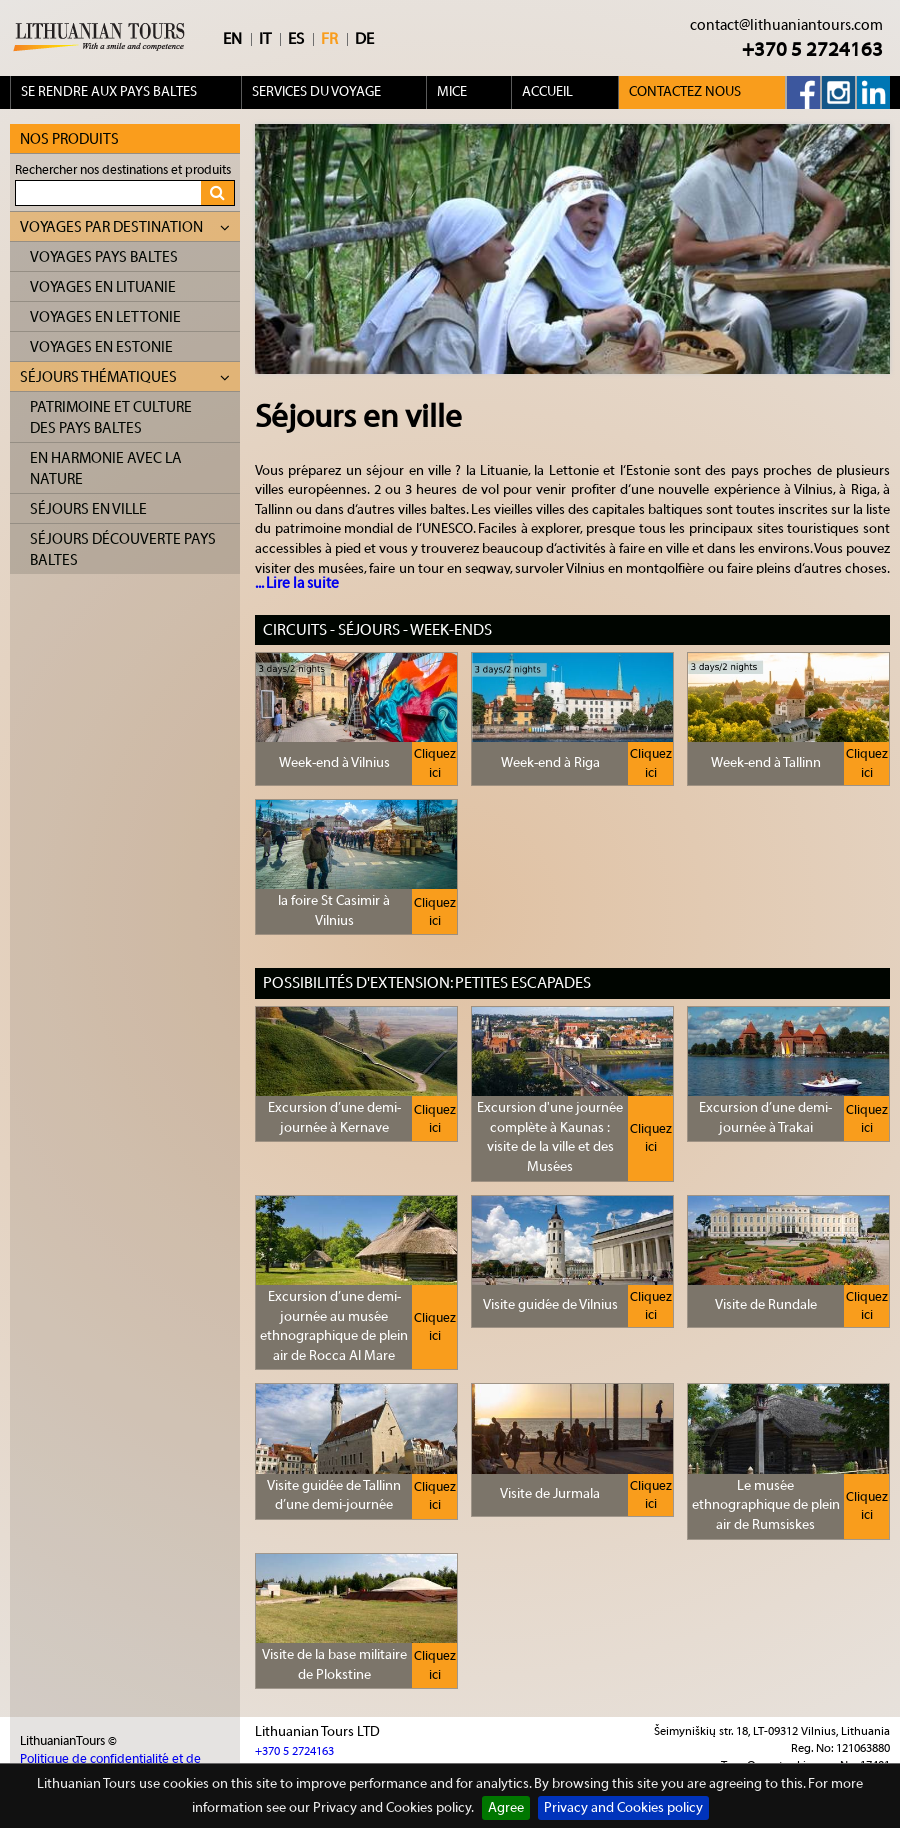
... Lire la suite (297, 583)
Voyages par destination (125, 227)
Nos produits (69, 139)
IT (265, 39)
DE (364, 39)
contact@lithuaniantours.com (786, 25)
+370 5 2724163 (812, 49)
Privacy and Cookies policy (623, 1808)
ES (296, 39)
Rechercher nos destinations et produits (123, 169)
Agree (506, 1808)
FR (329, 39)
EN (232, 39)
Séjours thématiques (125, 377)
